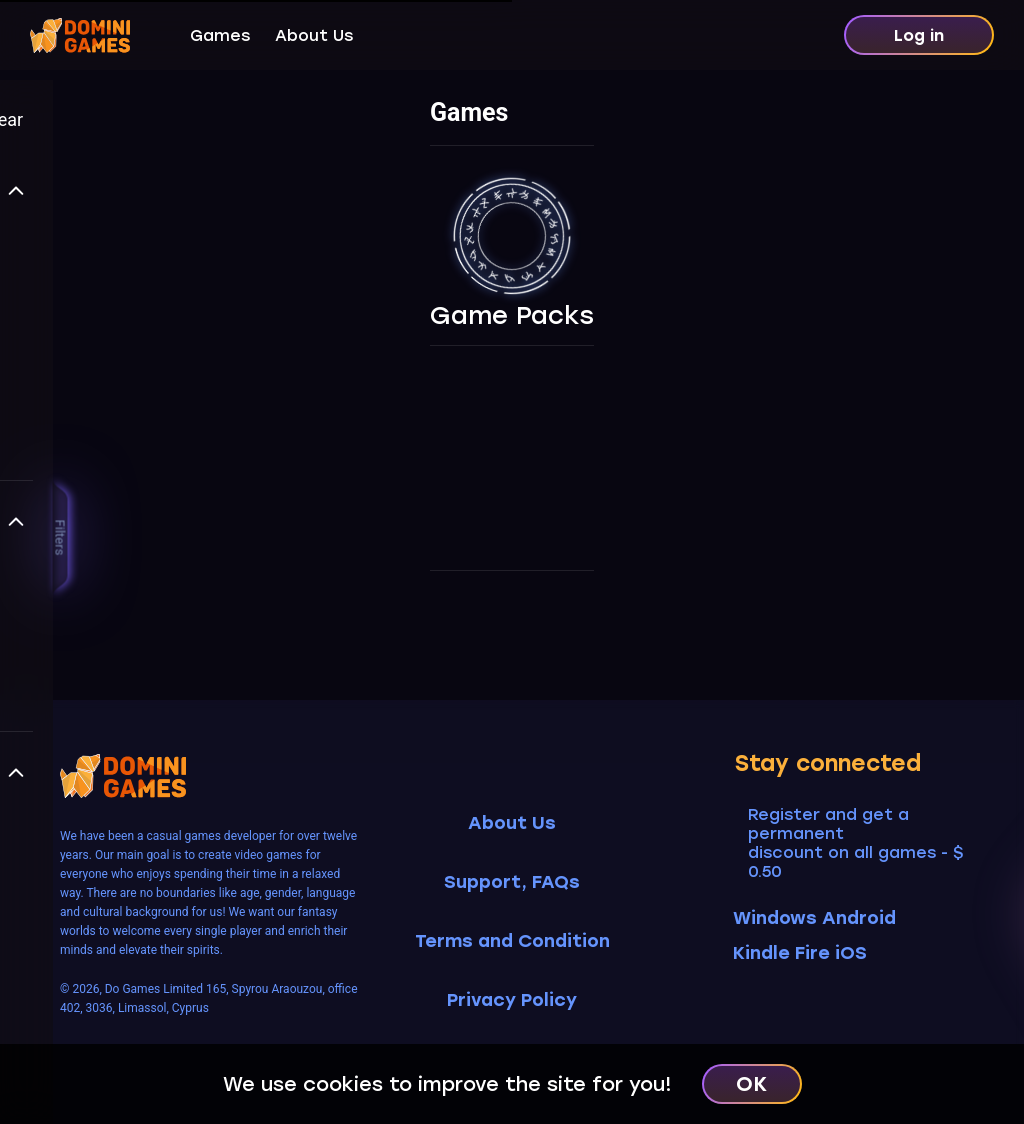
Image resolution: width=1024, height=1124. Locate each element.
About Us (314, 35)
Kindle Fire (781, 953)
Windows (775, 918)
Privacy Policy (512, 1000)
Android (864, 918)
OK (751, 1084)
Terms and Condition (512, 941)
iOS (856, 953)
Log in (919, 35)
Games (220, 35)
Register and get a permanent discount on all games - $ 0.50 (855, 843)
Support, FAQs (512, 882)
